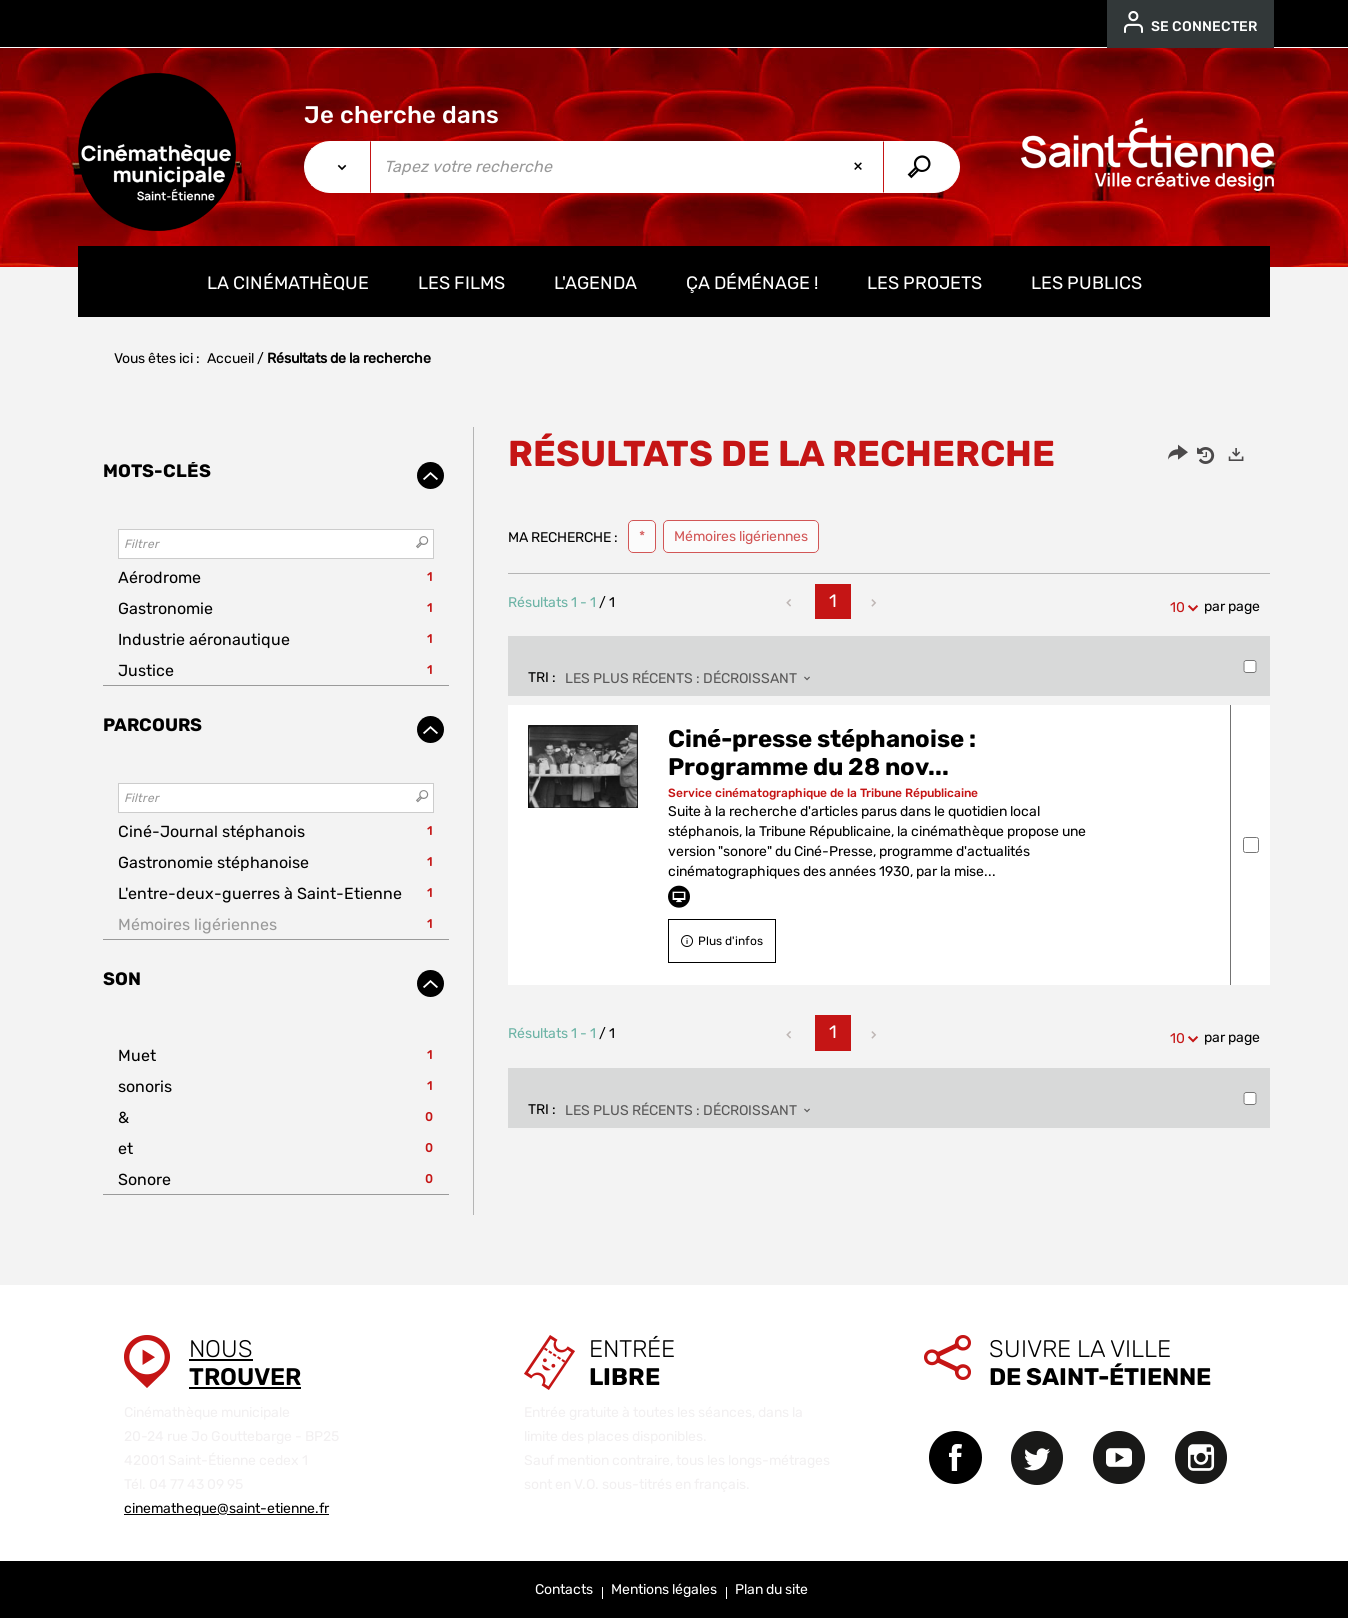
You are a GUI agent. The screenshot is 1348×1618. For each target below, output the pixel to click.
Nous (245, 1363)
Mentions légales (664, 1589)
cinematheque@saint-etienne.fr (226, 1508)
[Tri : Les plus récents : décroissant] (693, 679)
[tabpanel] (674, 821)
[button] (276, 577)
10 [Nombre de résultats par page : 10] (1180, 607)
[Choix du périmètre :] (337, 167)
